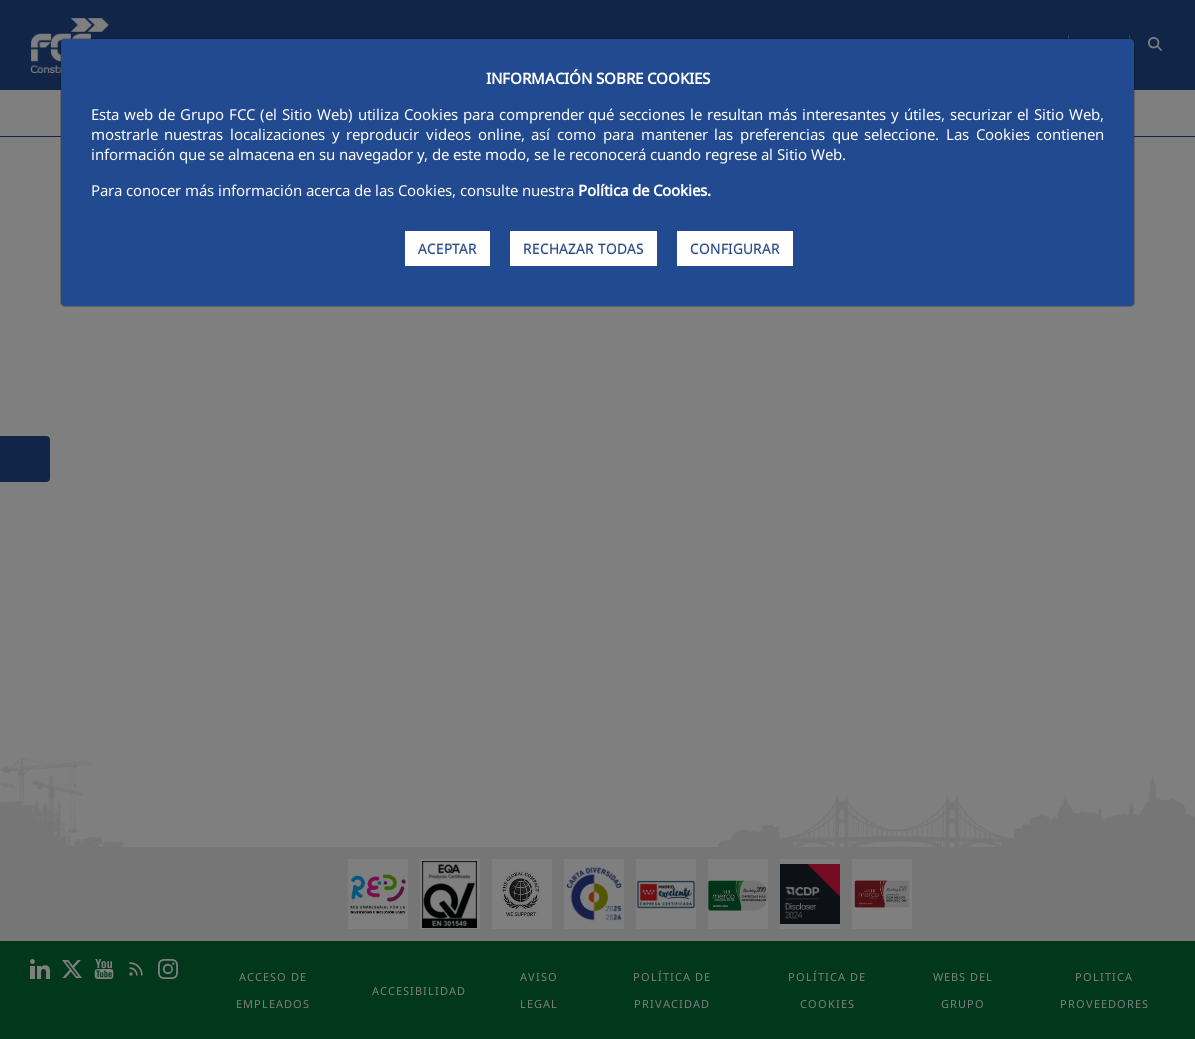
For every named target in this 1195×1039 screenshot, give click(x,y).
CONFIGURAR (735, 248)
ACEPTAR (447, 248)
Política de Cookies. (644, 190)
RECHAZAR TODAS (583, 248)
